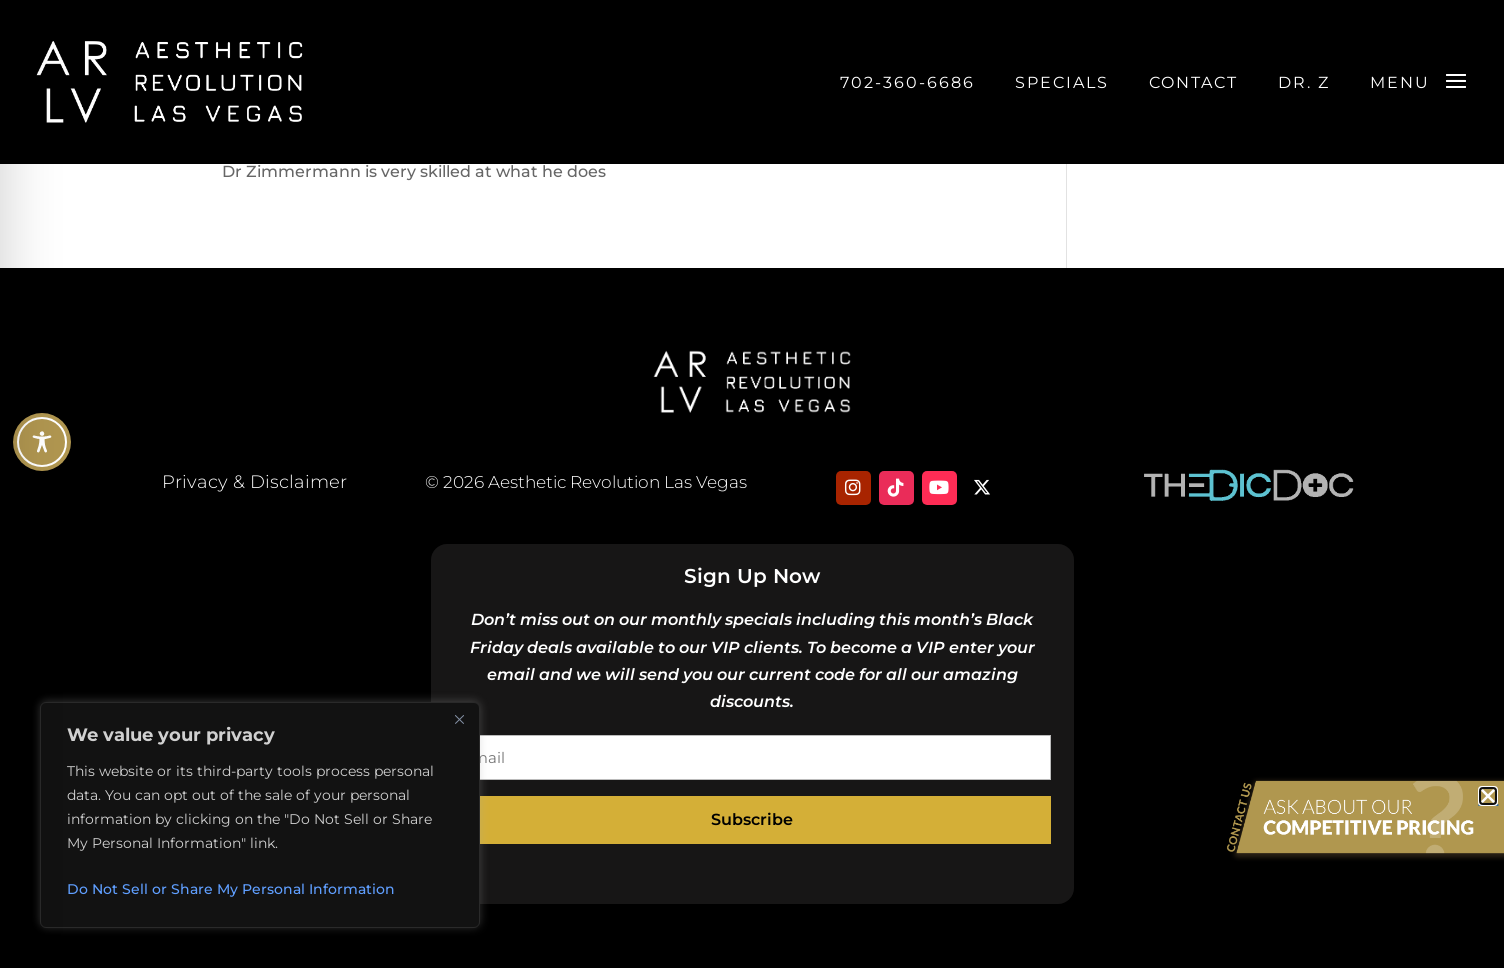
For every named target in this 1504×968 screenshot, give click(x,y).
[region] (260, 815)
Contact (1193, 82)
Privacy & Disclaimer (254, 482)
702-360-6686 (907, 82)
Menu (1400, 82)
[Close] (459, 719)
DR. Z (1304, 82)
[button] (1488, 796)
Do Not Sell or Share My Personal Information (231, 889)
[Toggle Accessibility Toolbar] (42, 442)
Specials (1062, 82)
